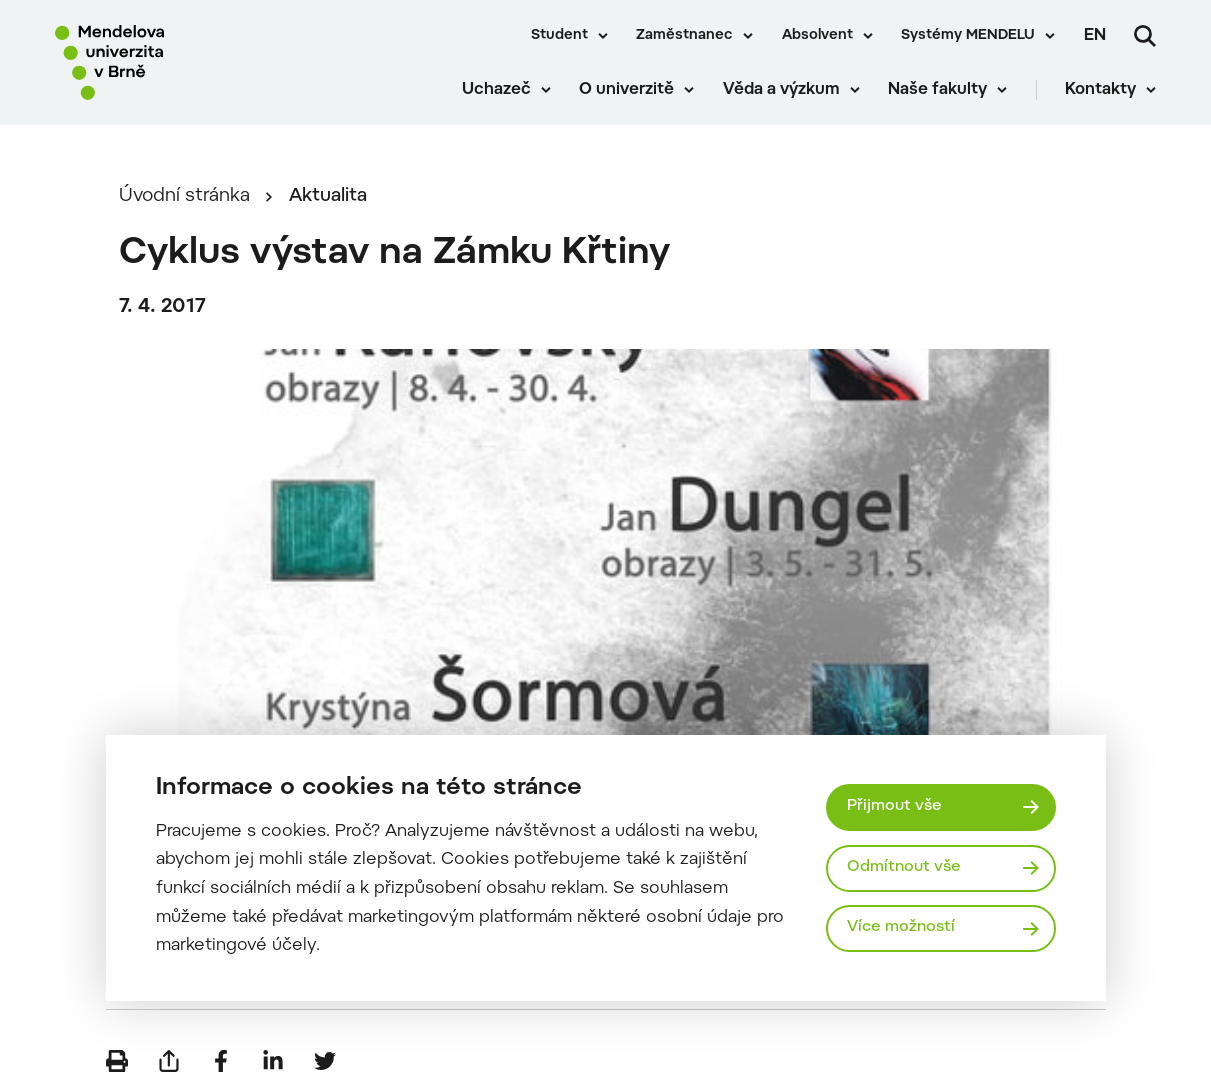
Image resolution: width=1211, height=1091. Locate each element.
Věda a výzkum (781, 90)
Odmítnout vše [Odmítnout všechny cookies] (904, 867)
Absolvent (817, 36)
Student (559, 36)
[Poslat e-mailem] (169, 1061)
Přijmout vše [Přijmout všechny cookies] (894, 806)
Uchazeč (496, 90)
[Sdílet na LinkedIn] (273, 1061)
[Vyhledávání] (1145, 36)
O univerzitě (626, 90)
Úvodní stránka (184, 196)
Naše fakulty (937, 90)
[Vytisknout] (117, 1061)
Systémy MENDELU (968, 36)
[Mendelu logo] (170, 62)
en (1095, 36)
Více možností (901, 927)
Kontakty (1100, 90)
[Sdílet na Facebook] (221, 1061)
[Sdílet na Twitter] (325, 1061)
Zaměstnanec (684, 36)
